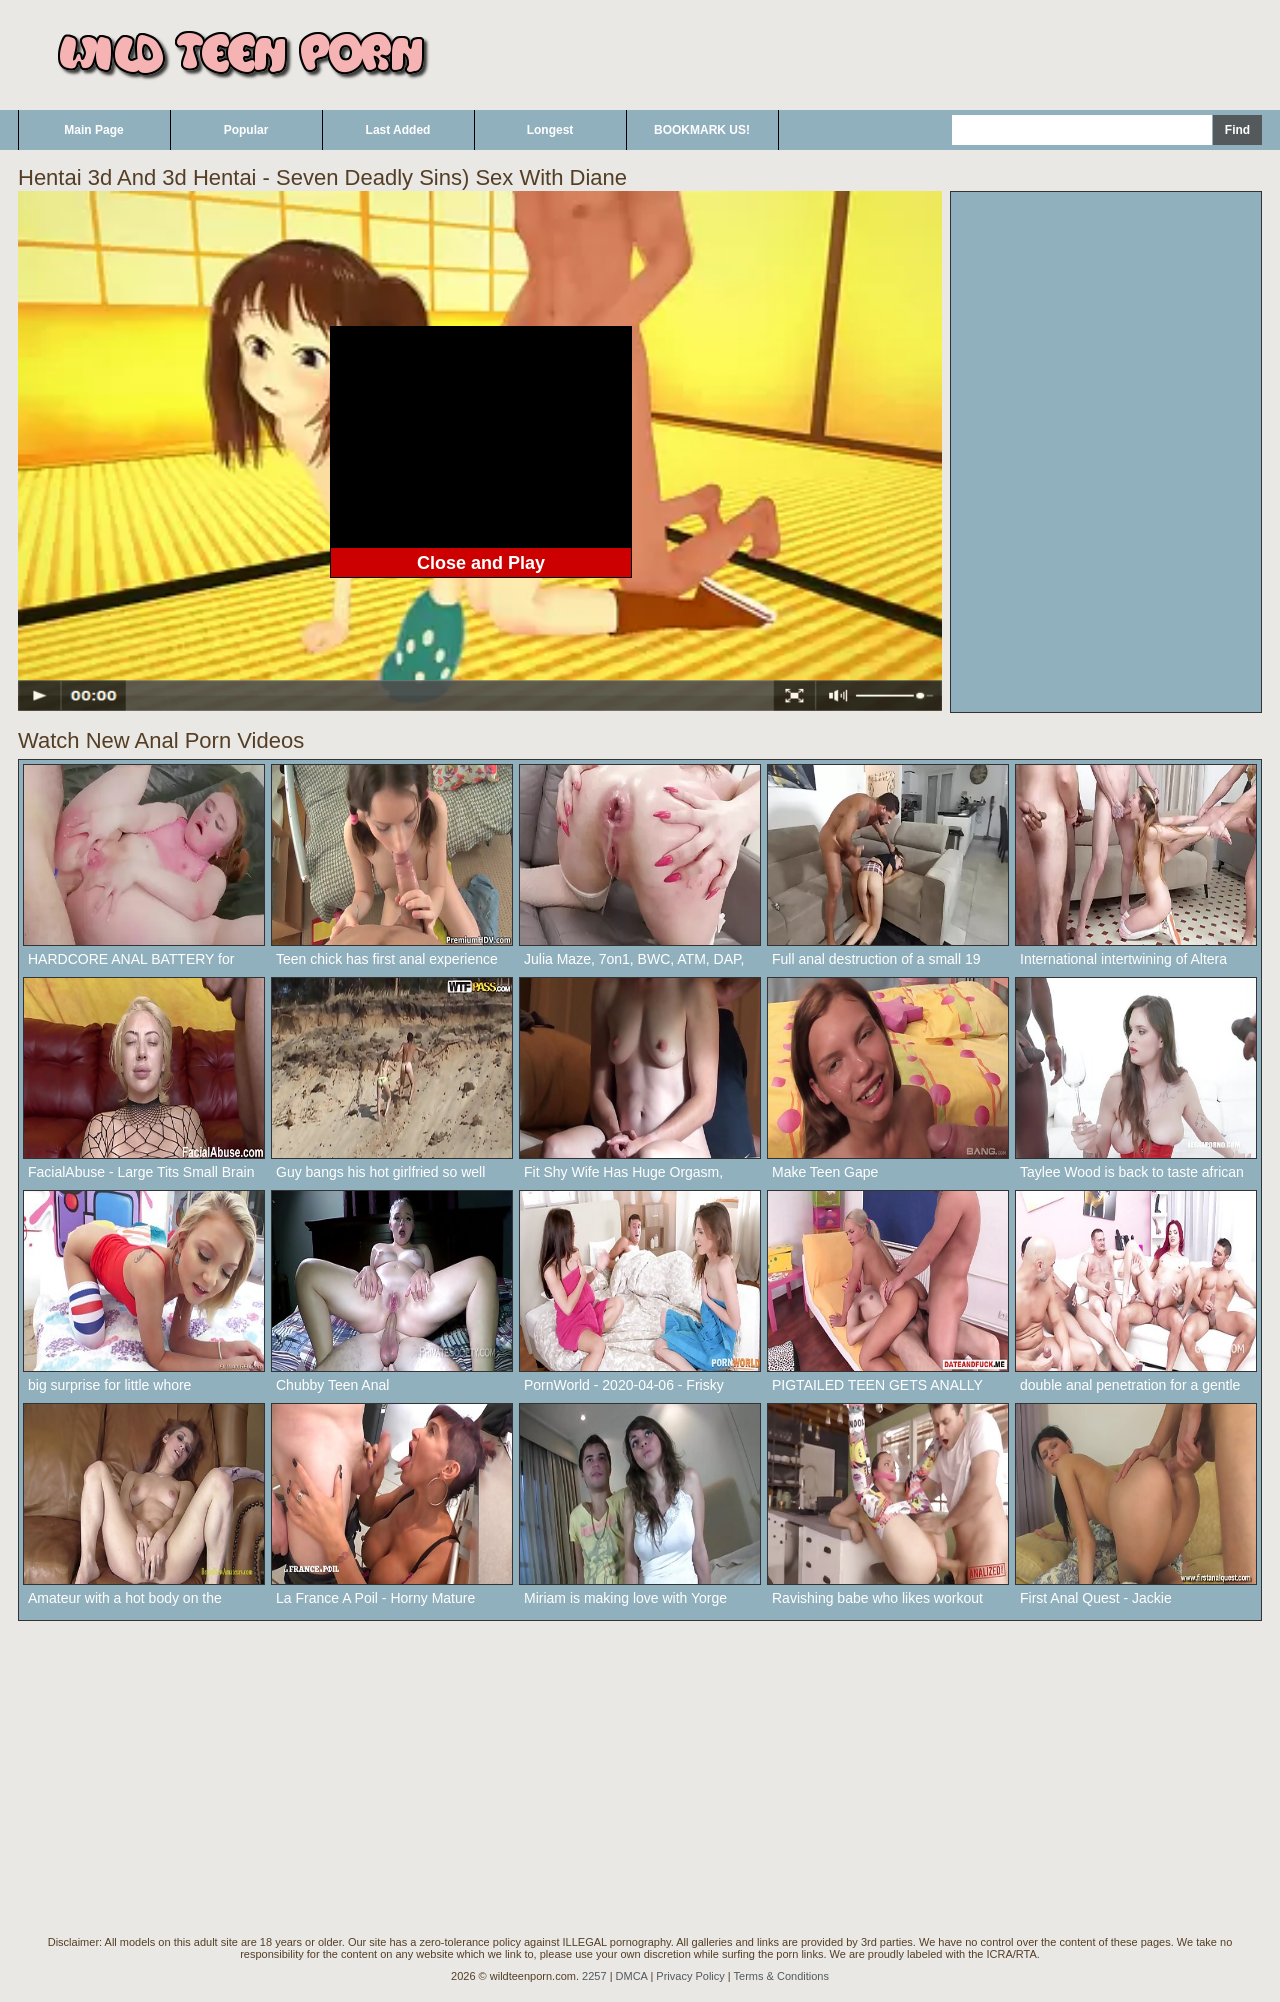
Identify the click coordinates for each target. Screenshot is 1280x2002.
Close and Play (481, 563)
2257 (594, 1976)
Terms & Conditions (781, 1976)
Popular (246, 130)
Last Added (398, 130)
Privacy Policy (690, 1976)
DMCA (632, 1976)
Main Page (93, 130)
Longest (550, 130)
